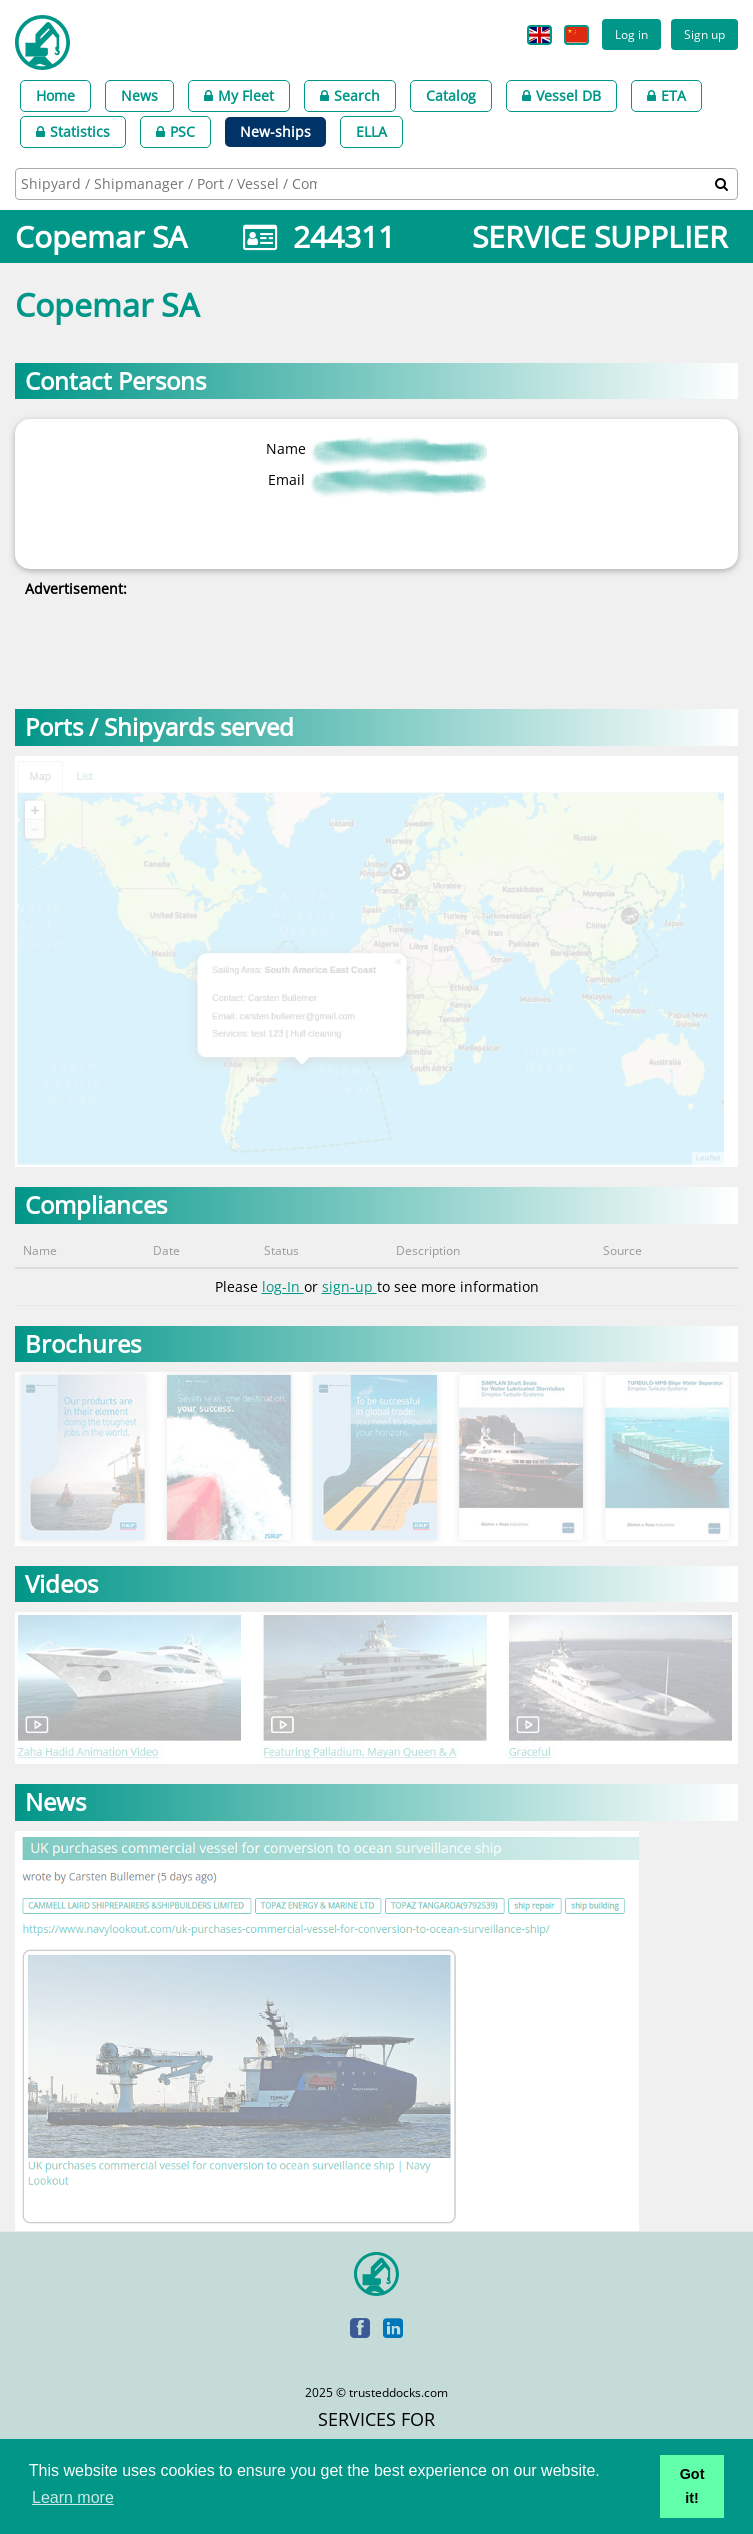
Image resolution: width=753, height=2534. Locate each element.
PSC (175, 131)
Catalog (451, 95)
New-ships (275, 131)
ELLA (371, 131)
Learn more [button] (73, 2497)
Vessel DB (561, 95)
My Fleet (239, 95)
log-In (283, 1286)
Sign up (704, 34)
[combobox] (376, 184)
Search (350, 95)
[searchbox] (171, 183)
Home (55, 95)
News (139, 95)
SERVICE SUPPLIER (600, 236)
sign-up (349, 1286)
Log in (631, 34)
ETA (666, 95)
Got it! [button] (692, 2486)
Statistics (73, 131)
